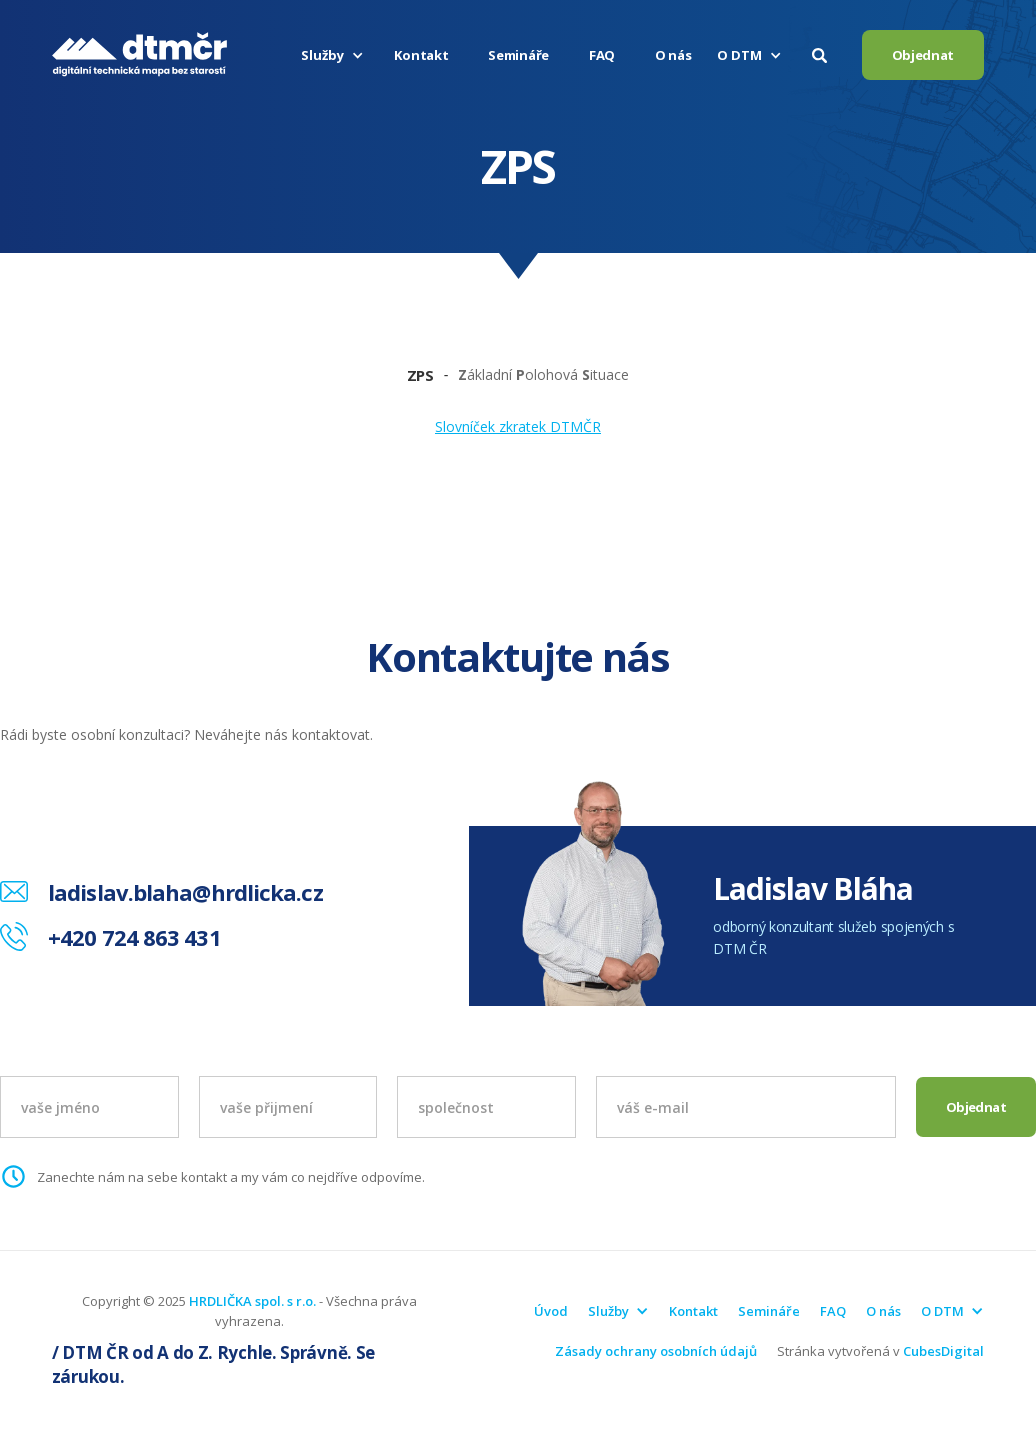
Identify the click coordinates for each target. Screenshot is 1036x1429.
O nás (673, 55)
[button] (335, 55)
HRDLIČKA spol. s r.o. (252, 1301)
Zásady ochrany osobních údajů (656, 1351)
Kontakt (421, 55)
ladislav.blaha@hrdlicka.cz (185, 892)
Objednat (923, 55)
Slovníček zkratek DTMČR (518, 427)
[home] (139, 55)
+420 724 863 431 (134, 937)
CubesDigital (943, 1351)
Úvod (551, 1311)
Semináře (518, 55)
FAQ (602, 55)
